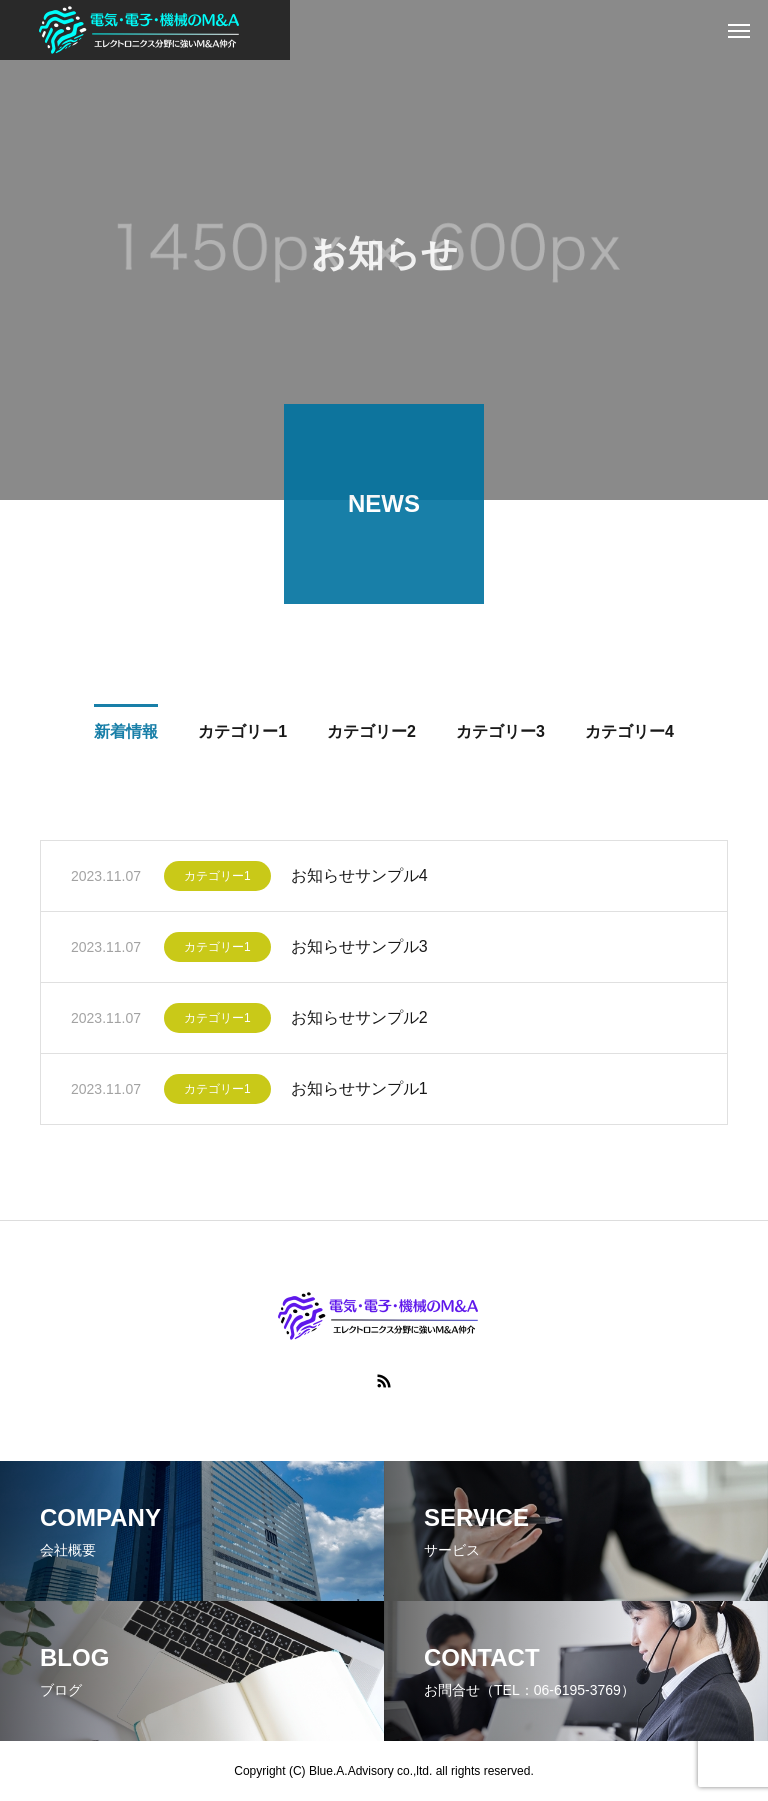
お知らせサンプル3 (359, 949)
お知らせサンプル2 (359, 1020)
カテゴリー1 (217, 879)
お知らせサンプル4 (359, 878)
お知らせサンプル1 (359, 1091)
